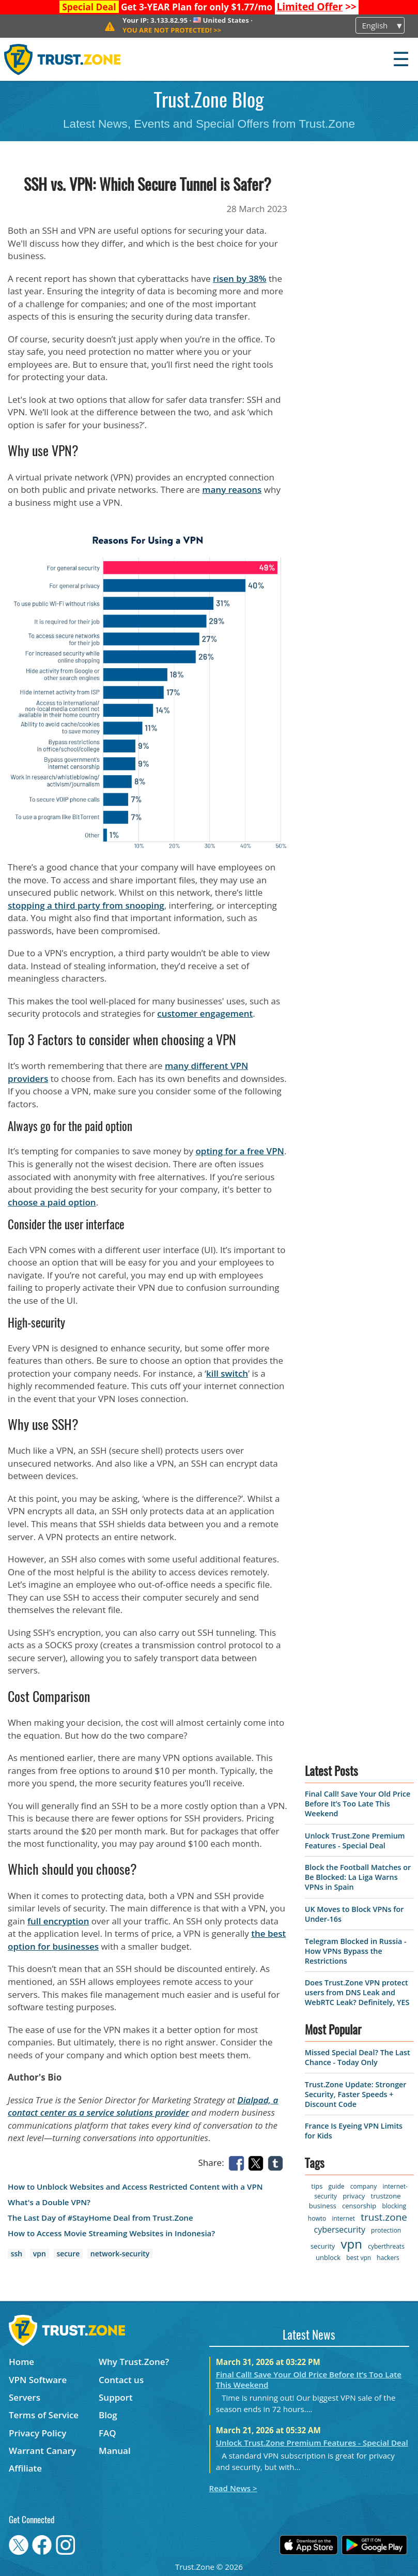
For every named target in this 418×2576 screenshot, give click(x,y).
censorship (359, 2205)
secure (68, 2253)
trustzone (386, 2196)
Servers (24, 2397)
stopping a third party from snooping (86, 905)
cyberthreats (386, 2246)
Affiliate (25, 2468)
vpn (39, 2253)
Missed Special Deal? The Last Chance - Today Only (357, 2057)
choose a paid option (52, 1202)
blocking (394, 2206)
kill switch (227, 1373)
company (363, 2186)
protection (386, 2230)
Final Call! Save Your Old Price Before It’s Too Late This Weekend (358, 1803)
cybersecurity (339, 2229)
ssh (16, 2253)
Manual (115, 2451)
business (322, 2205)
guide (337, 2186)
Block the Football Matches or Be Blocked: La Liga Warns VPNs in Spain (358, 1877)
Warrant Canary (42, 2451)
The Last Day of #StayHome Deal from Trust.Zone (100, 2218)
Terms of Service (44, 2415)
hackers (388, 2257)
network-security (119, 2253)
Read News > (233, 2488)
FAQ (107, 2433)
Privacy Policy (37, 2433)
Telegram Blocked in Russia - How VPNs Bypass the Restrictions (356, 1951)
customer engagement (205, 1013)
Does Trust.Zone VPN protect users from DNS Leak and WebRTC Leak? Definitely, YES (357, 1992)
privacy (354, 2196)
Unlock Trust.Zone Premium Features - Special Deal (355, 1840)
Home (21, 2362)
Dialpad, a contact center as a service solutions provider (143, 2106)
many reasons (231, 489)
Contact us (121, 2380)
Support (116, 2397)
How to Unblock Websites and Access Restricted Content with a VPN (135, 2187)
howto (317, 2218)
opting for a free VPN (239, 1151)
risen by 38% (240, 278)
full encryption (58, 1921)
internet (343, 2218)
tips (316, 2186)
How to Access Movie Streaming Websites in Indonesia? (111, 2233)
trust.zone (384, 2217)
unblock (328, 2257)
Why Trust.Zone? (134, 2362)
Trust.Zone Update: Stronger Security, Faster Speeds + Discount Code (356, 2094)
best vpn (358, 2257)
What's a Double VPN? (49, 2202)
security (323, 2246)
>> (316, 6)
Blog (108, 2415)
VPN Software (38, 2380)
